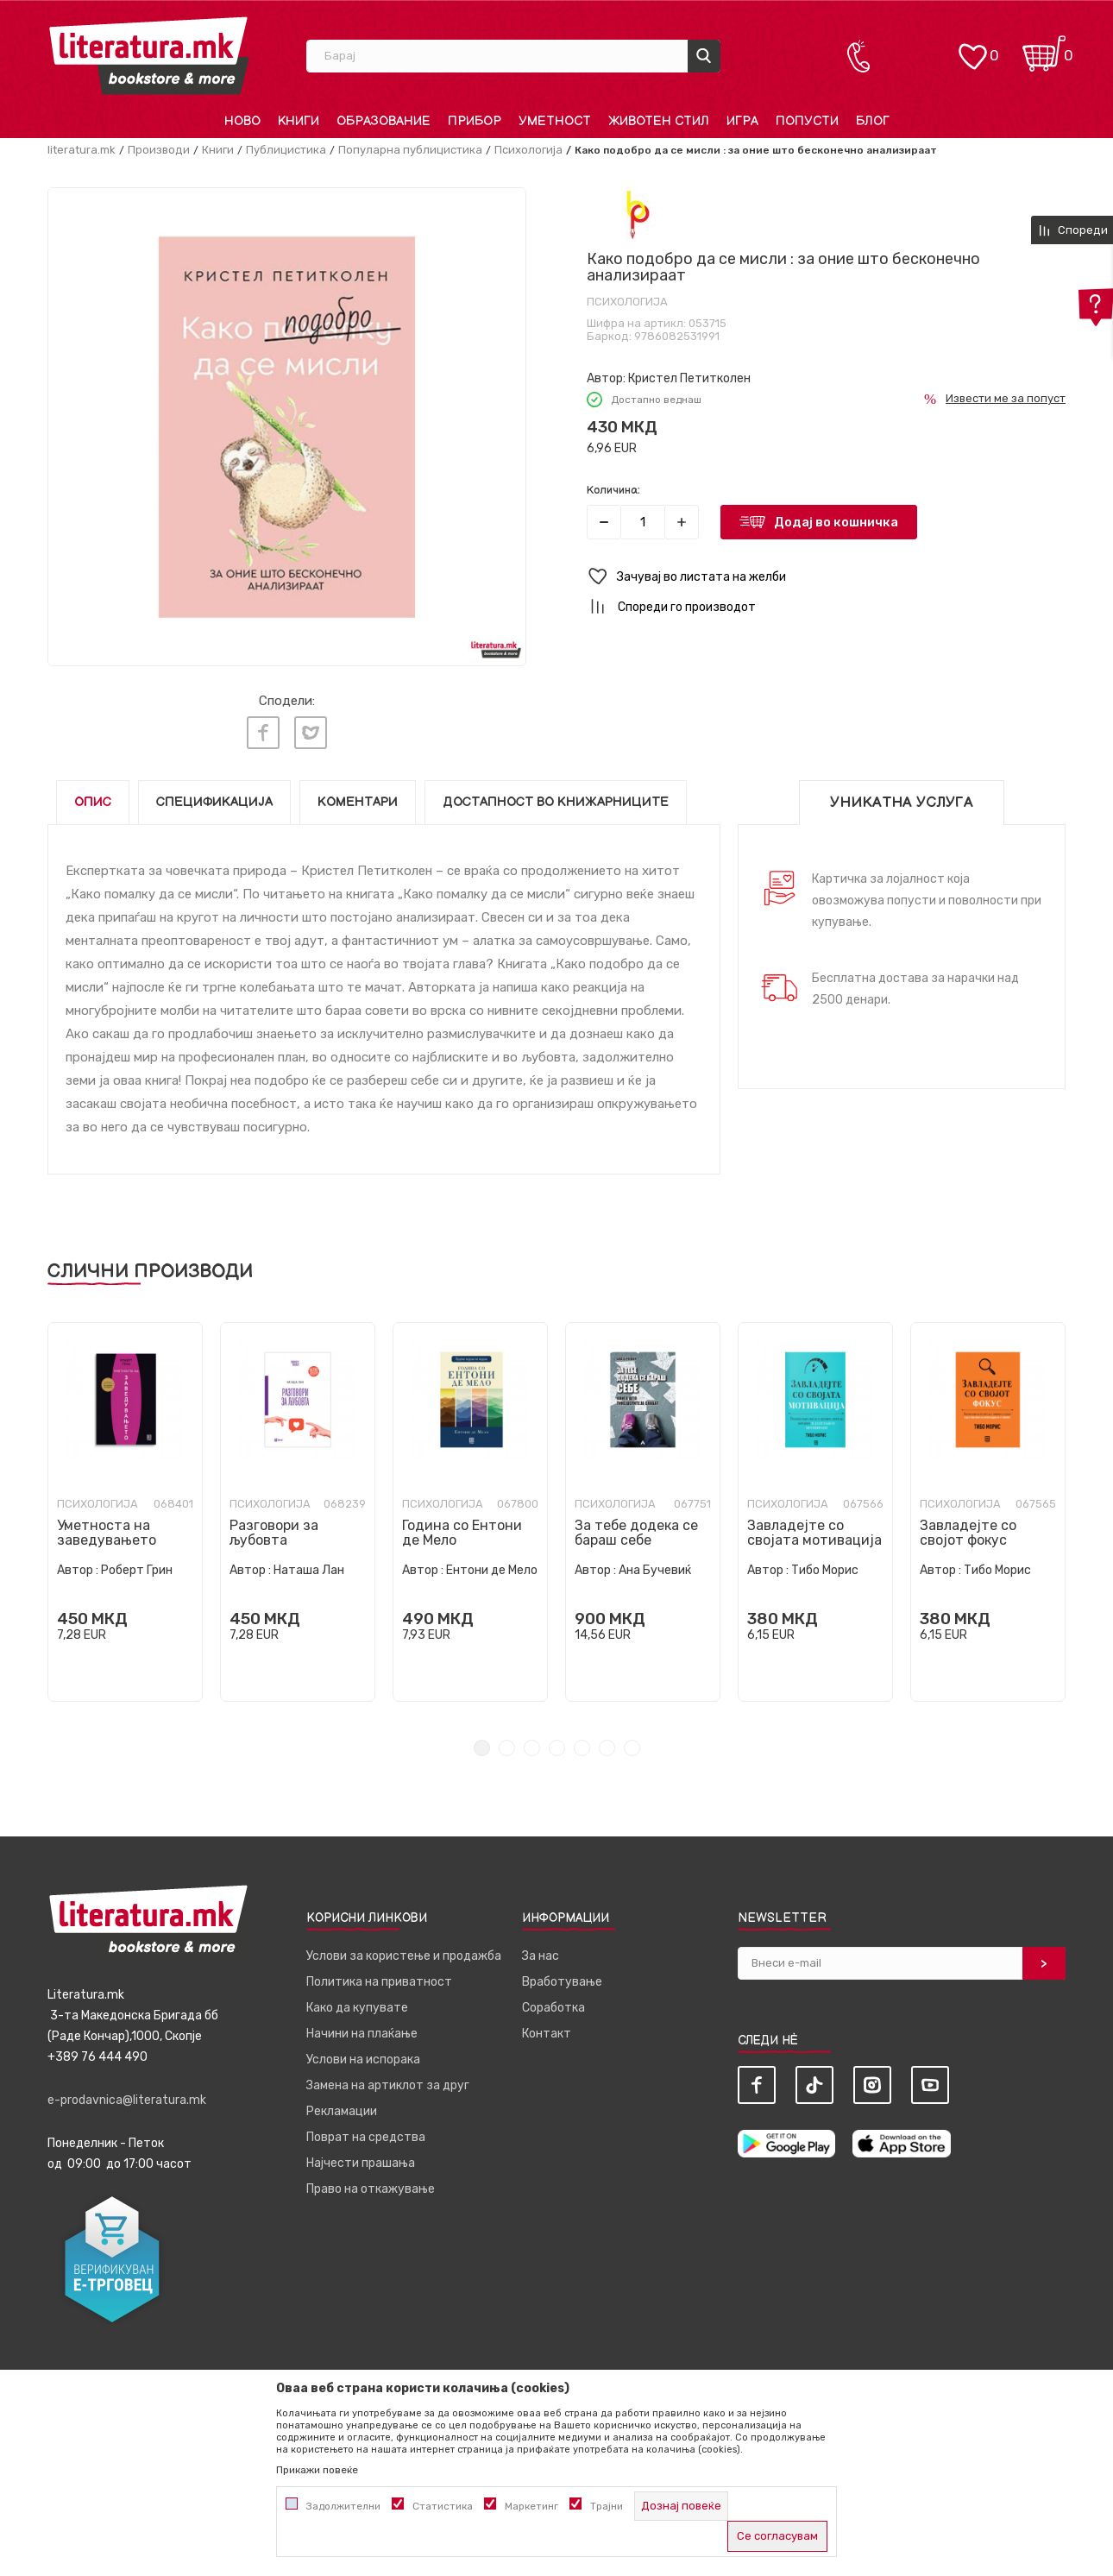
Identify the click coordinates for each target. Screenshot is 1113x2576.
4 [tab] (557, 1747)
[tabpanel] (125, 1511)
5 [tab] (582, 1747)
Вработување (562, 1981)
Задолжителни (343, 2506)
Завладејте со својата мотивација (814, 1531)
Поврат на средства (365, 2136)
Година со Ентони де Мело (462, 1531)
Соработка (553, 2007)
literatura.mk (81, 149)
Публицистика (286, 149)
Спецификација (214, 801)
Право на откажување (370, 2188)
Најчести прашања (360, 2162)
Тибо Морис (824, 1569)
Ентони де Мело (492, 1569)
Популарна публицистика (410, 149)
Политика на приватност (379, 1981)
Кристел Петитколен (689, 378)
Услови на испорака (363, 2058)
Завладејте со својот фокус (968, 1531)
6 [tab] (607, 1747)
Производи (159, 149)
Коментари (358, 801)
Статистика (442, 2506)
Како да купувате (357, 2007)
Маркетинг (531, 2506)
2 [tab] (507, 1747)
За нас (540, 1955)
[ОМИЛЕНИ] (972, 48)
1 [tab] (482, 1747)
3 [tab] (532, 1747)
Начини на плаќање (362, 2032)
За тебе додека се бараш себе (636, 1531)
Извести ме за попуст (1006, 398)
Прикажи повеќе (317, 2470)
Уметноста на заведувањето (106, 1531)
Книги (218, 149)
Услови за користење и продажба (403, 1955)
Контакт (546, 2032)
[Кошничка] (1044, 48)
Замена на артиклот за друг (387, 2084)
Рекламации (341, 2110)
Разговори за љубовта (274, 1531)
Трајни (606, 2506)
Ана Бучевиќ (655, 1569)
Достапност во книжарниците (556, 801)
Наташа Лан (309, 1569)
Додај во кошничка (836, 522)
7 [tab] (632, 1747)
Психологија (528, 149)
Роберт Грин (137, 1569)
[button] (826, 577)
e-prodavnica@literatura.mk (126, 2099)
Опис (92, 801)
